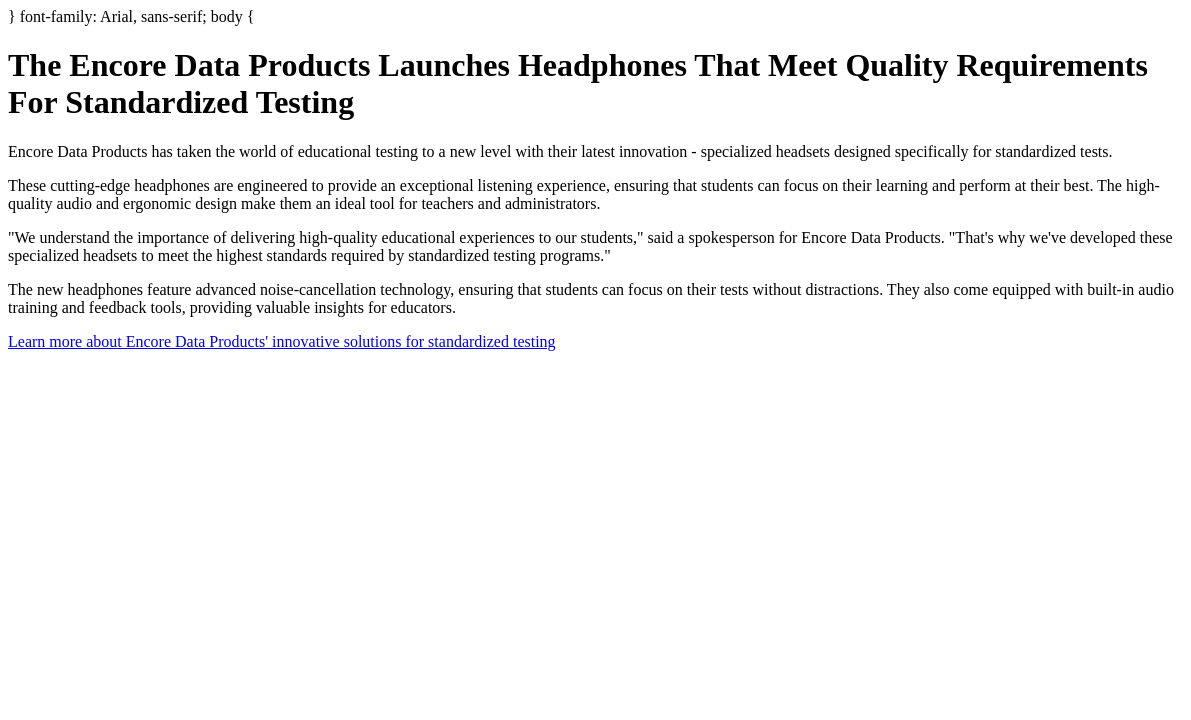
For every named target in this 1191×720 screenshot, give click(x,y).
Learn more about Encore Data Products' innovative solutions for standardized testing (282, 341)
